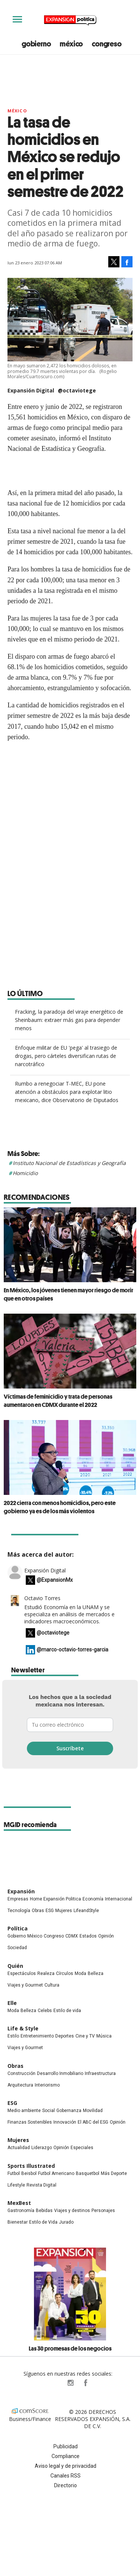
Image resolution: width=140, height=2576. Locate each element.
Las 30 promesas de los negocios (70, 2348)
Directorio (65, 2485)
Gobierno (16, 1936)
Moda (80, 1973)
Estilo (13, 2036)
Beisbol (29, 2173)
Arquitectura (20, 2085)
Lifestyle (16, 2185)
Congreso (54, 1936)
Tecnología (18, 1910)
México (17, 110)
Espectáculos (21, 1973)
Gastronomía (20, 2210)
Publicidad (65, 2446)
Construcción (21, 2073)
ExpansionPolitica (85, 2382)
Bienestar (17, 2222)
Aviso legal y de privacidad (65, 2466)
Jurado (66, 2222)
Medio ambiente (24, 2110)
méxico (71, 44)
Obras (38, 1910)
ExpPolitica (55, 2382)
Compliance (66, 2456)
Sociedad (17, 1947)
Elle (12, 2002)
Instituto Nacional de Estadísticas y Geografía (69, 1162)
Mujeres (63, 1910)
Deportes (64, 2036)
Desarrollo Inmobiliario (60, 2073)
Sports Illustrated (31, 2165)
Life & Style (22, 2028)
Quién (15, 1965)
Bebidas (44, 2210)
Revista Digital (41, 2185)
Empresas (17, 1899)
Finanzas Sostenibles (29, 2122)
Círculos (64, 1973)
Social (48, 2110)
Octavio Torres (42, 1598)
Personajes (103, 2210)
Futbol (13, 2173)
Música (104, 2036)
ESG (50, 1910)
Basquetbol (87, 2173)
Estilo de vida (67, 2010)
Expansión (21, 1891)
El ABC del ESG (93, 2122)
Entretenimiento (37, 2036)
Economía (93, 1899)
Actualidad (18, 2147)
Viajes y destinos (72, 2210)
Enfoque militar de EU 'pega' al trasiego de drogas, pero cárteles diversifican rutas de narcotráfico (66, 1056)
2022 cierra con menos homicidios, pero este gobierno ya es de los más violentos (60, 1507)
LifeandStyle (86, 1910)
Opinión (106, 1936)
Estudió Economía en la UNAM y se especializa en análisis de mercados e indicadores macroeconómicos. (69, 1614)
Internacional (118, 1899)
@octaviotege (77, 390)
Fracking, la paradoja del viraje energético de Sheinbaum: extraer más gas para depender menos (69, 1020)
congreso (106, 44)
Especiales (82, 2147)
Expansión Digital (45, 1570)
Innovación (64, 2122)
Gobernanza (68, 2110)
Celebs (45, 2010)
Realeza (46, 1973)
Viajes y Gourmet (25, 1985)
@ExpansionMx (55, 1580)
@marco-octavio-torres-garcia (72, 1650)
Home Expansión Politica (55, 1899)
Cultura (51, 1985)
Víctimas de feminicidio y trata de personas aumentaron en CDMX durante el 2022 (58, 1400)
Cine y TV (85, 2036)
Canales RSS (65, 2475)
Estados (88, 1936)
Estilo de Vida (43, 2222)
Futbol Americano (56, 2173)
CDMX (71, 1936)
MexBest (19, 2202)
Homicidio (25, 1173)
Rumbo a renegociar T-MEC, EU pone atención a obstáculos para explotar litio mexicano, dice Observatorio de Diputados (66, 1092)
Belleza (95, 1973)
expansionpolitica (70, 2382)
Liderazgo (41, 2147)
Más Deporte (114, 2173)
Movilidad (93, 2110)
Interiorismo (47, 2085)
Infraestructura (100, 2073)
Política (17, 1928)
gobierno (36, 44)
